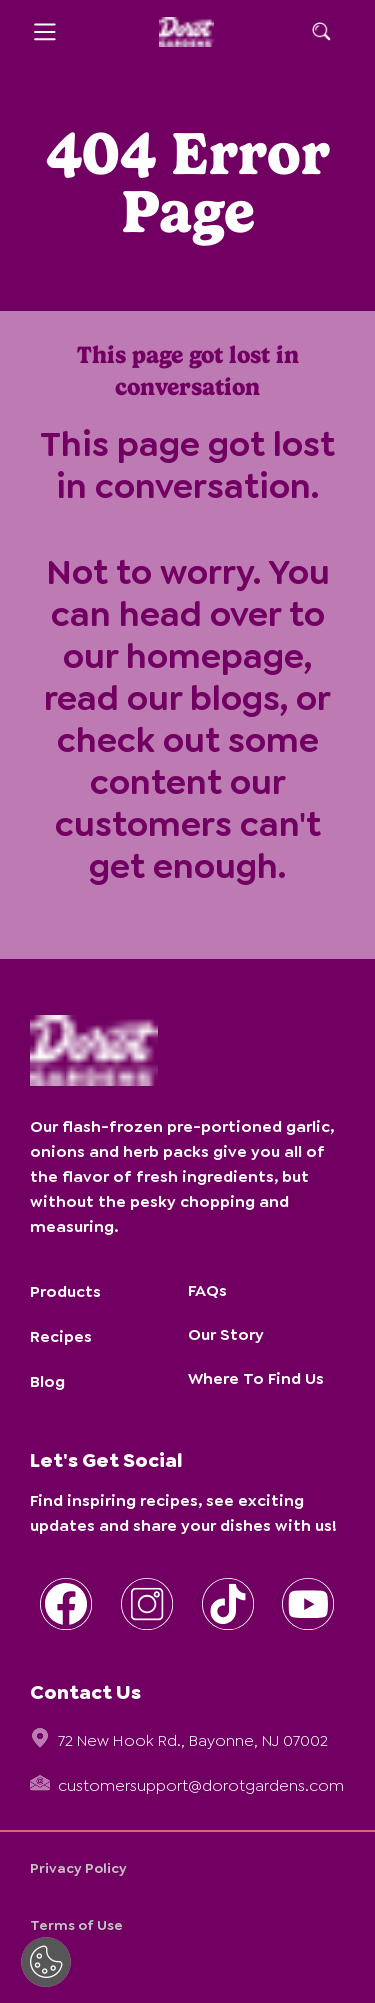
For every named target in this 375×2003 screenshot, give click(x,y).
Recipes (61, 1336)
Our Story (226, 1334)
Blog (47, 1381)
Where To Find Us (256, 1378)
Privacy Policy (78, 1868)
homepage (215, 656)
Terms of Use (76, 1925)
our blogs (203, 698)
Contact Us (85, 1692)
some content (204, 761)
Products (65, 1291)
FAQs (207, 1290)
